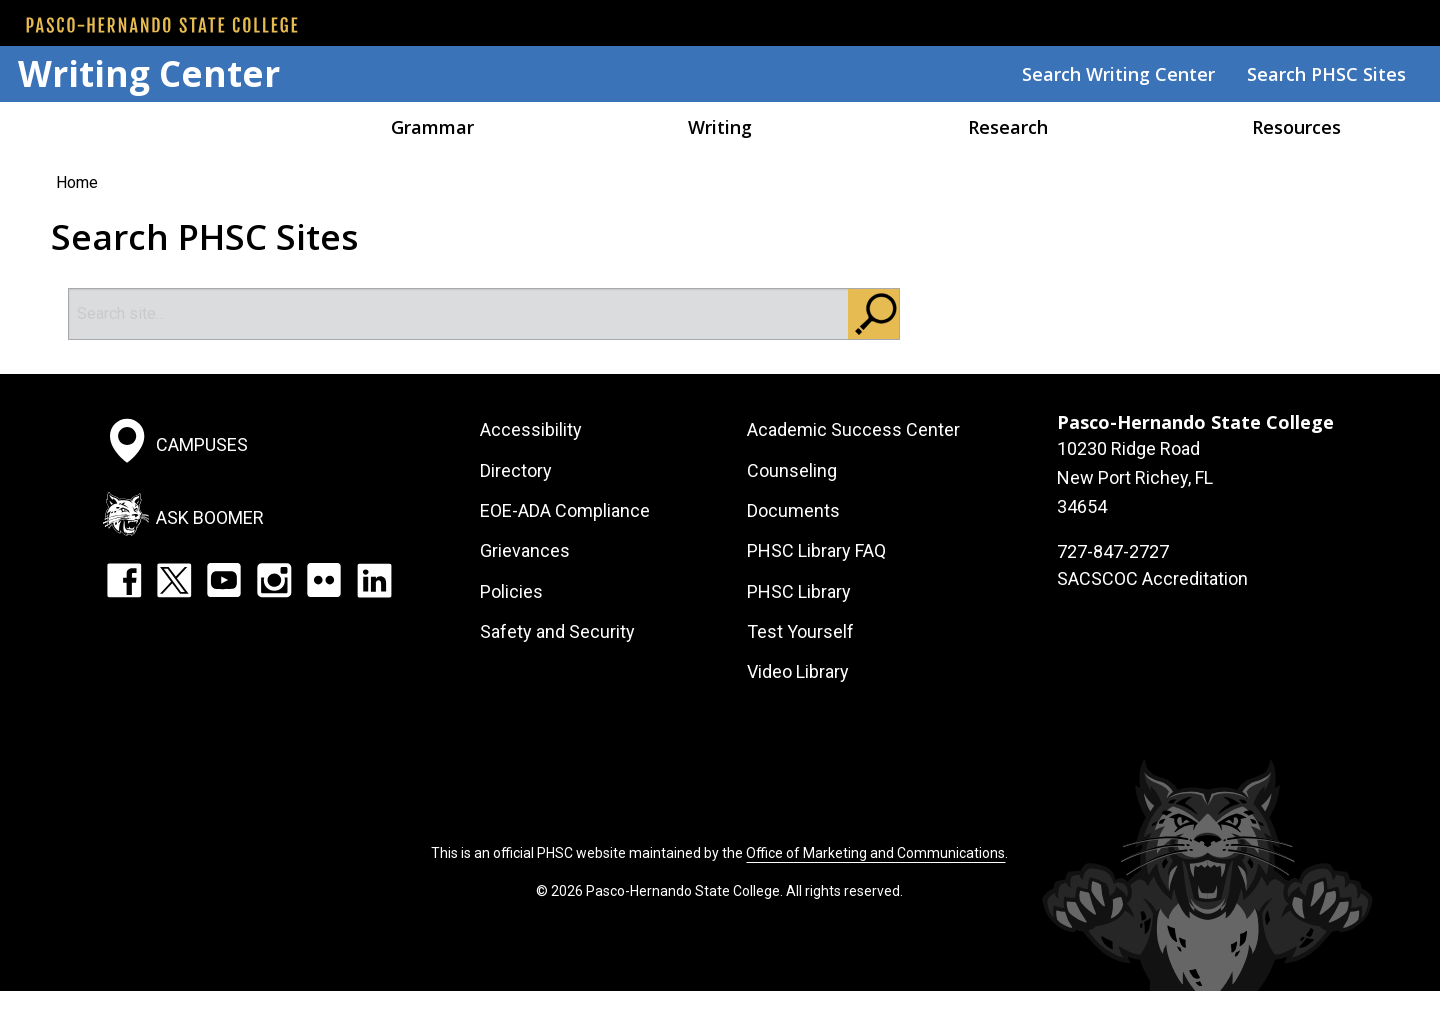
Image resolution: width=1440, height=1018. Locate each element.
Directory (516, 470)
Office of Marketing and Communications (875, 853)
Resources (1296, 127)
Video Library (798, 671)
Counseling (792, 470)
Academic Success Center (853, 429)
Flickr (324, 580)
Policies (511, 591)
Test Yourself (800, 631)
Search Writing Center (1118, 74)
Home (144, 127)
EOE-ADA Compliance (565, 510)
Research (1008, 127)
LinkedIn (374, 580)
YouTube (224, 580)
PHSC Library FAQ (816, 550)
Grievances (525, 550)
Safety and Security (557, 631)
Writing (720, 127)
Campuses (202, 444)
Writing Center (149, 73)
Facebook (124, 580)
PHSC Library (799, 591)
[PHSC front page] (162, 25)
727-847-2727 (1113, 551)
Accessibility (531, 429)
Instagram (274, 580)
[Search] (459, 314)
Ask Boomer (210, 516)
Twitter (174, 580)
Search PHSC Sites (1326, 74)
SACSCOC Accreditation (1152, 578)
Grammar (432, 127)
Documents (793, 510)
